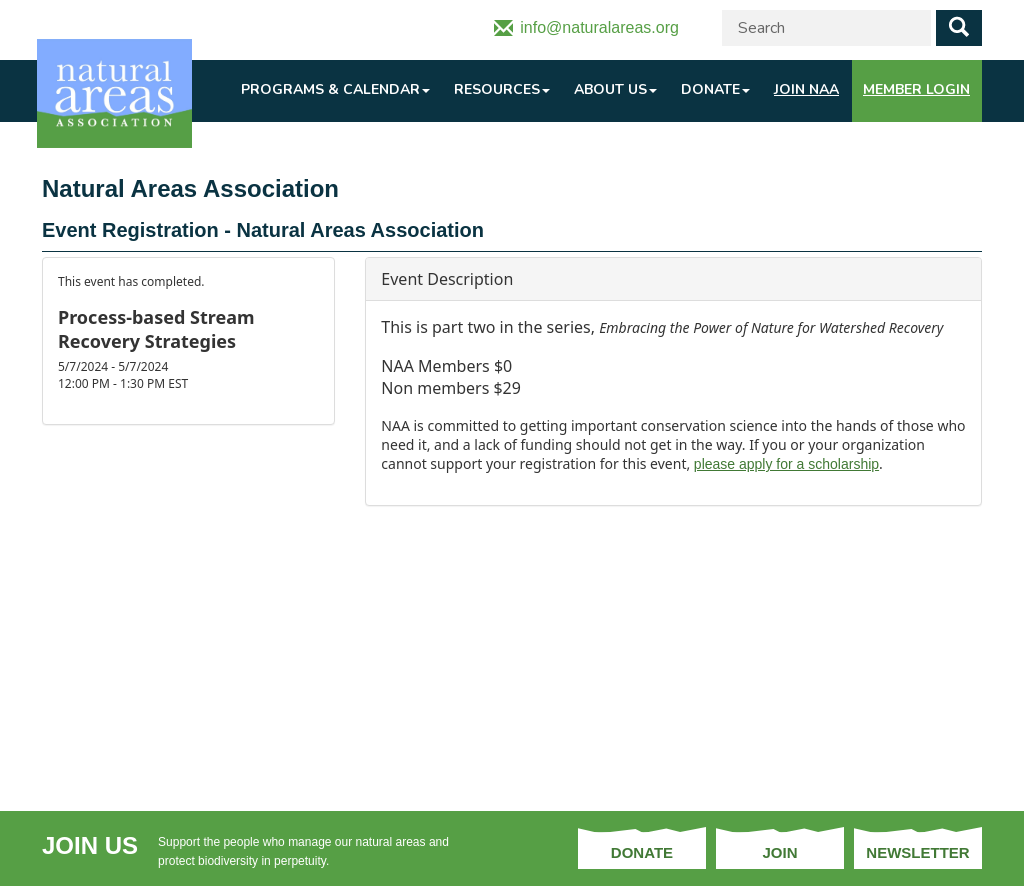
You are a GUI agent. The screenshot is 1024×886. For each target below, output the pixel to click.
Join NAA (806, 89)
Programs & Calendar (335, 89)
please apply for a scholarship (786, 464)
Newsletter (917, 852)
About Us (615, 89)
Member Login (916, 89)
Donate (715, 89)
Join (779, 852)
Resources (502, 89)
